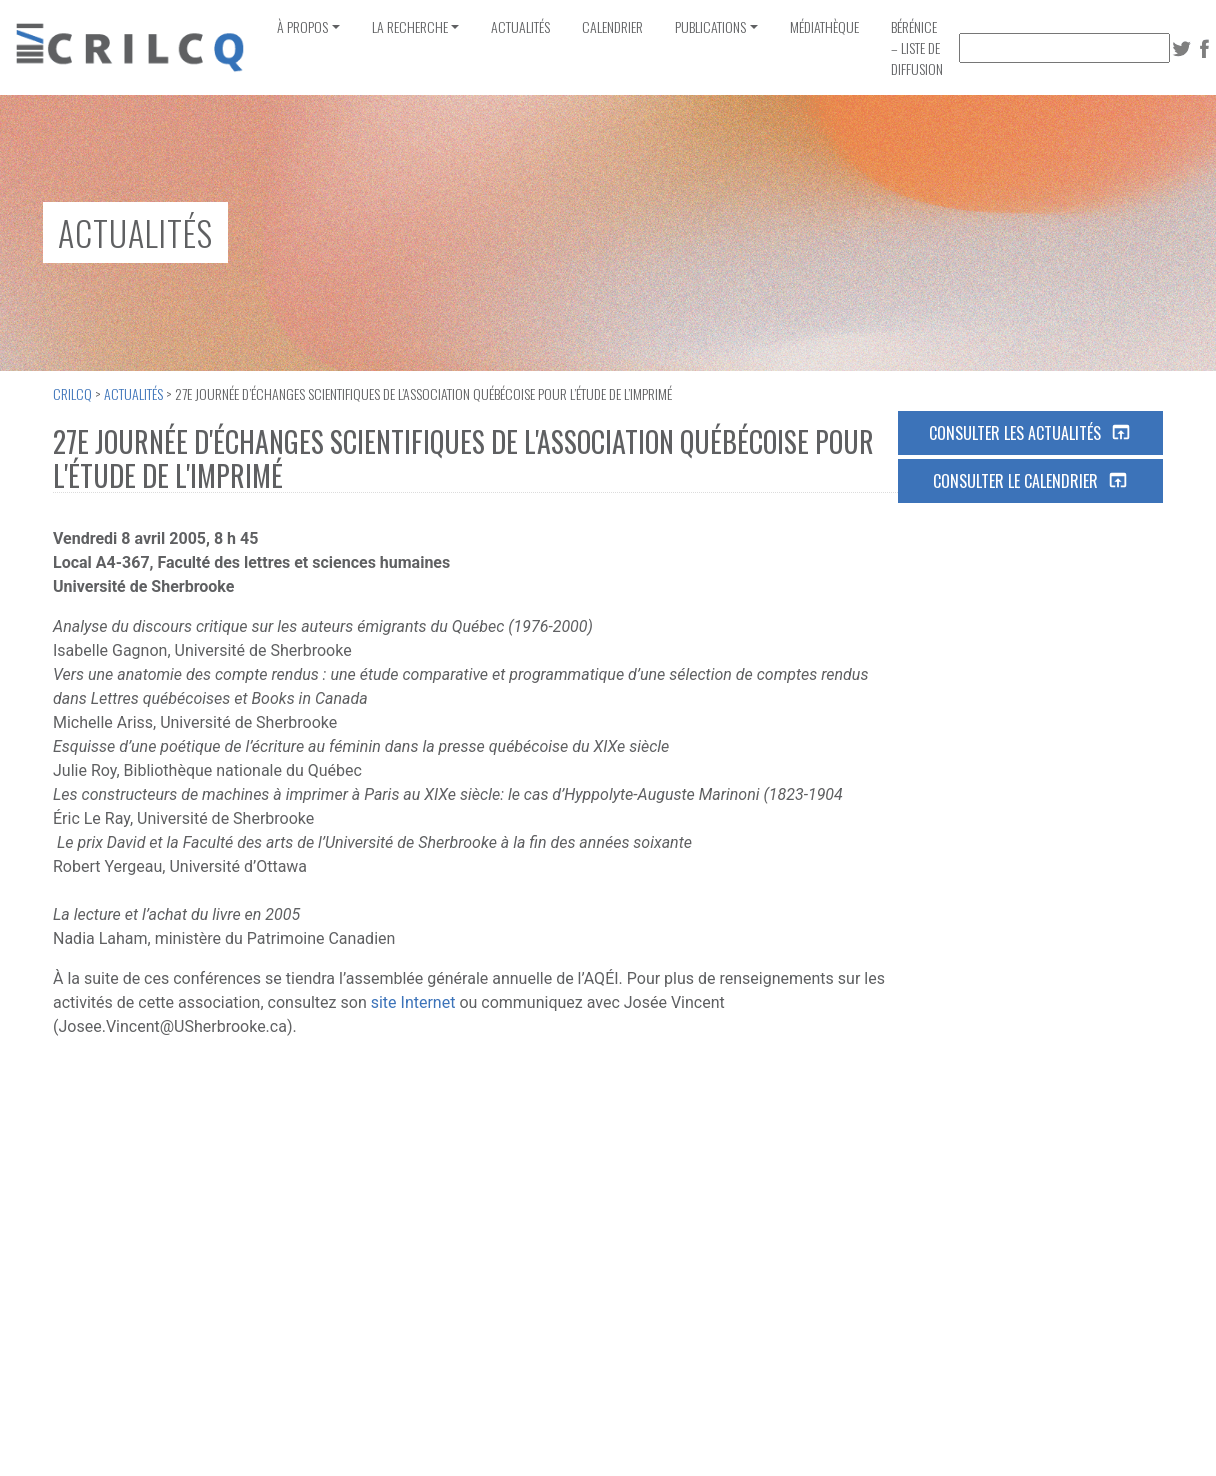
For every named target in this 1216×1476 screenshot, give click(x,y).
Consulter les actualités (1030, 433)
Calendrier (612, 26)
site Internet (413, 1002)
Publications (710, 26)
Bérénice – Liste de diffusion (917, 47)
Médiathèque (824, 26)
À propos (302, 26)
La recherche (410, 26)
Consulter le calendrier (1031, 481)
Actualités (520, 26)
